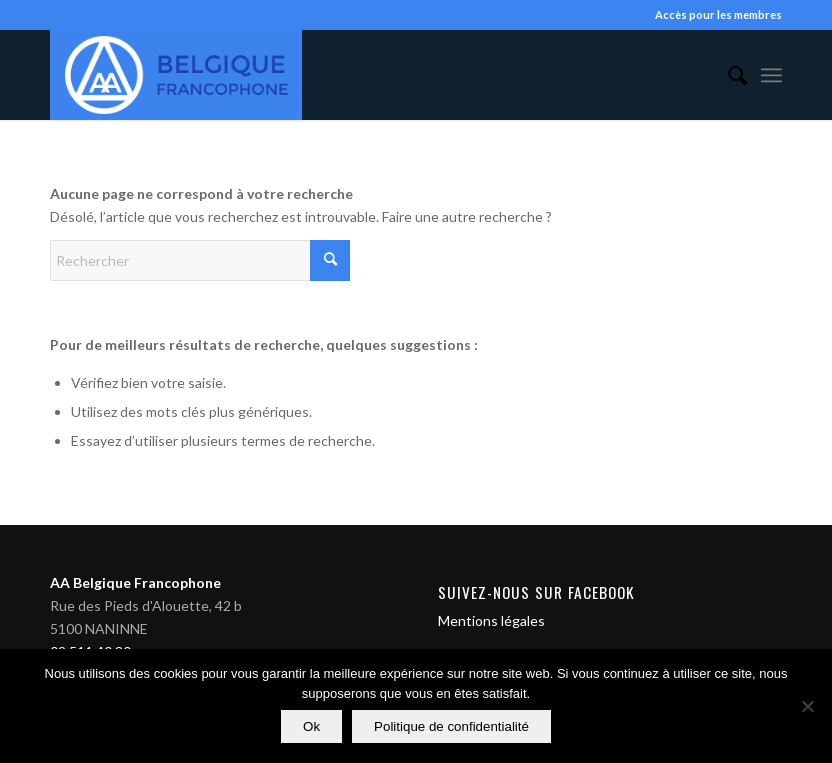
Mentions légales (491, 620)
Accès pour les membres (718, 14)
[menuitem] (727, 75)
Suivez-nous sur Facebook (536, 592)
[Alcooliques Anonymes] (176, 75)
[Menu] (771, 75)
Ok (311, 726)
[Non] (807, 706)
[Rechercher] (727, 75)
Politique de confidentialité (451, 726)
